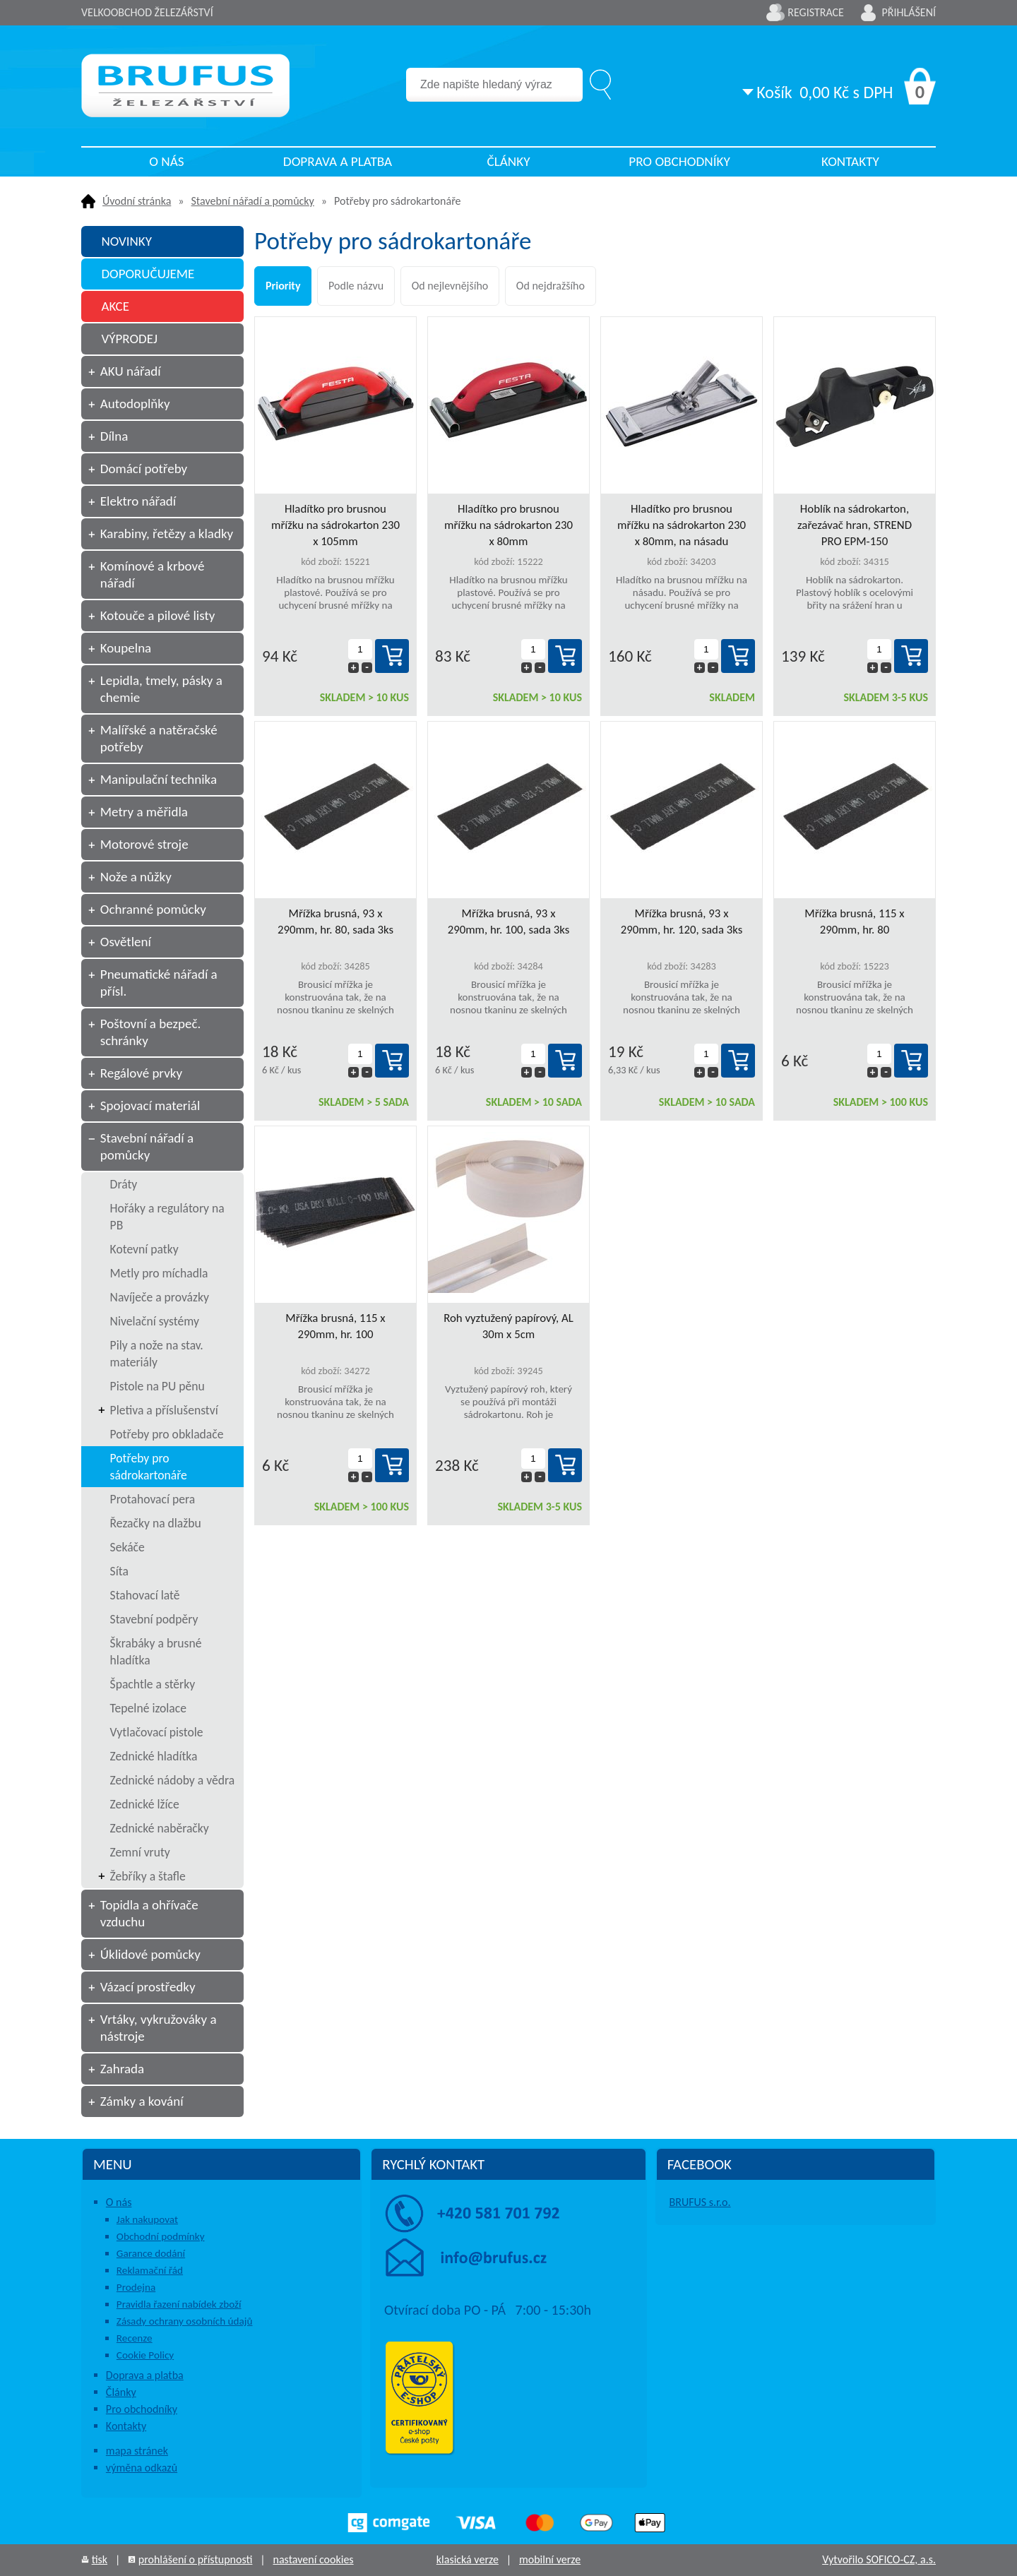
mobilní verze (550, 2559)
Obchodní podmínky (161, 2236)
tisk (99, 2559)
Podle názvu (355, 285)
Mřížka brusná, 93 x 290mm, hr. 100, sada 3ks (509, 921)
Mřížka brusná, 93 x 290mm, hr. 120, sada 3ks (682, 921)
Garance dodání (151, 2253)
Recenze (135, 2338)
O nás (166, 161)
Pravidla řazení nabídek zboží (179, 2304)
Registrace (815, 12)
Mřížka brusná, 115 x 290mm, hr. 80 (854, 921)
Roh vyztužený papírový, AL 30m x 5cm (508, 1326)
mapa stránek (137, 2450)
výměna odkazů (141, 2467)
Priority (283, 285)
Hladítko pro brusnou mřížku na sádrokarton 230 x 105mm (335, 525)
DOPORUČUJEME (147, 274)
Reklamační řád (150, 2270)
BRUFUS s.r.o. (700, 2202)
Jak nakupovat (147, 2219)
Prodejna (136, 2287)
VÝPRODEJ (129, 338)
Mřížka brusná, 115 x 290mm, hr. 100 (335, 1326)
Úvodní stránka (136, 201)
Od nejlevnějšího (450, 285)
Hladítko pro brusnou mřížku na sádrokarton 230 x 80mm (508, 525)
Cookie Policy (145, 2355)
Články (508, 161)
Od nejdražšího (550, 285)
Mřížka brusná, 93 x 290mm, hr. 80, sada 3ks (335, 921)
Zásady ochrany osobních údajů (185, 2321)
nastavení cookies (313, 2559)
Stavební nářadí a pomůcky (252, 201)
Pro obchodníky (679, 161)
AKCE (115, 306)
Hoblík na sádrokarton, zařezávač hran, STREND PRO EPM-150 (854, 525)
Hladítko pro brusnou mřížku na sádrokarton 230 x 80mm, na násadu (681, 525)
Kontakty (850, 161)
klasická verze (467, 2559)
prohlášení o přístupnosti (195, 2559)
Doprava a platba (337, 161)
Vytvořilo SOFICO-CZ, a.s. (879, 2559)
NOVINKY (126, 241)
